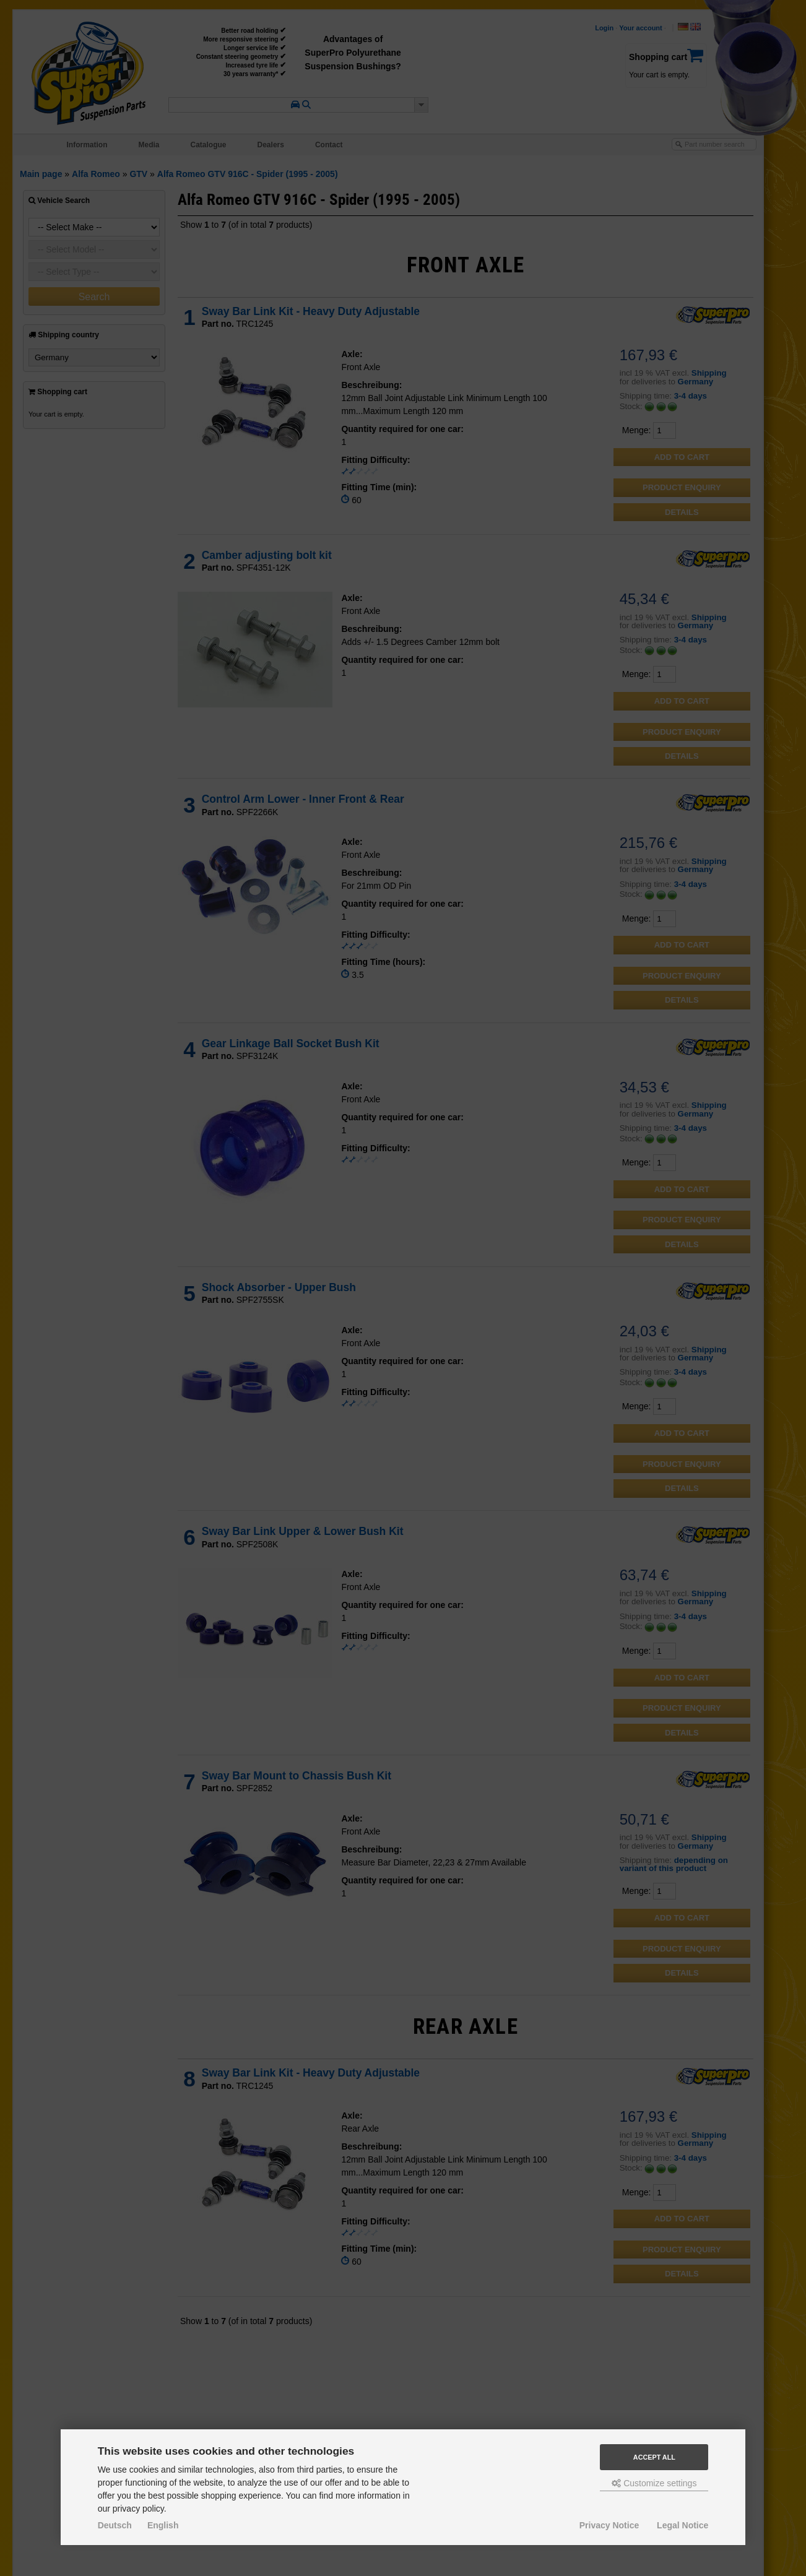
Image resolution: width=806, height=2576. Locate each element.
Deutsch (115, 2525)
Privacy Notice (609, 2525)
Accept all (654, 2457)
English (163, 2525)
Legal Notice (682, 2525)
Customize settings (654, 2483)
